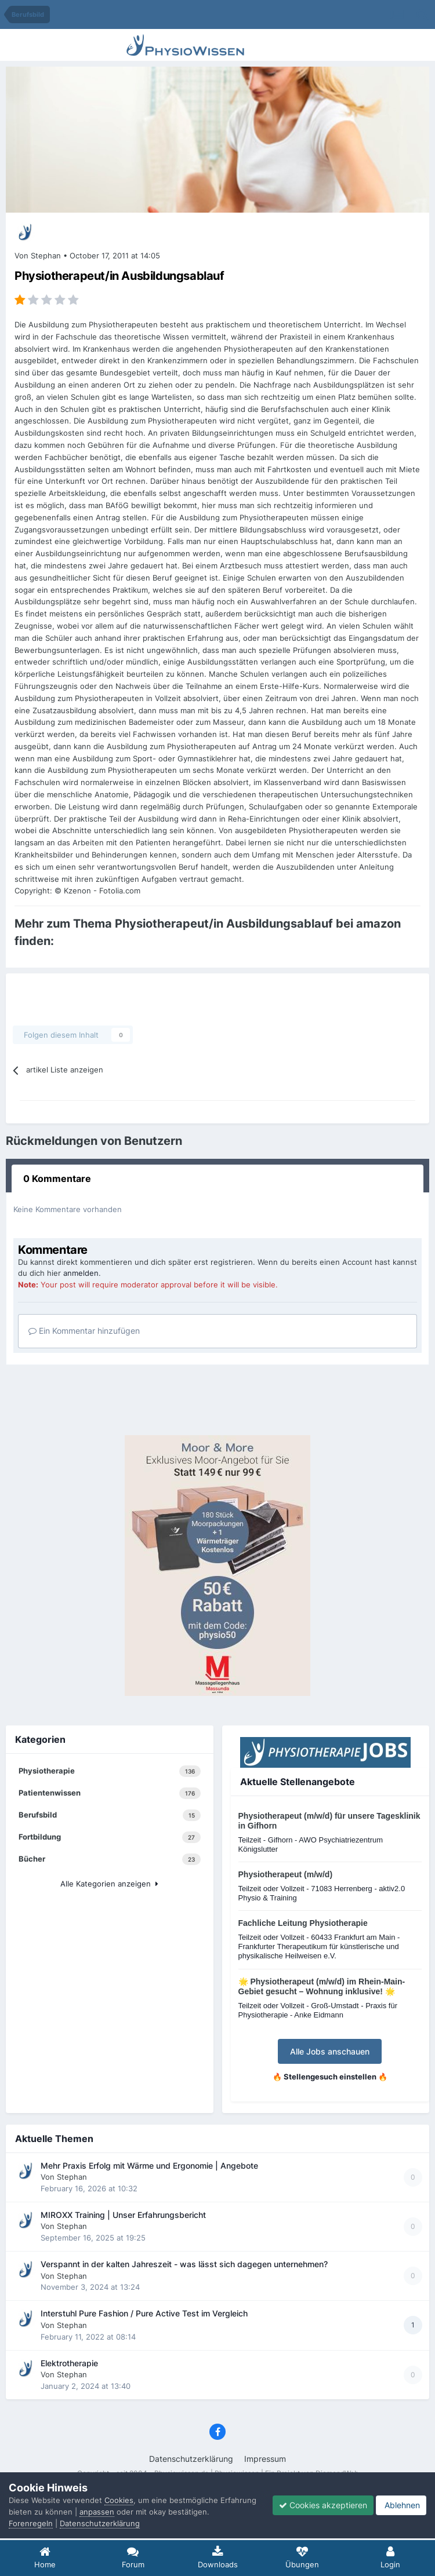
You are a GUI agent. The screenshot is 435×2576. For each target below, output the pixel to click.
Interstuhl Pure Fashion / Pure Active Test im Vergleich (144, 2313)
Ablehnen (401, 2505)
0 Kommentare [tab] (57, 1178)
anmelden (81, 1273)
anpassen (96, 2511)
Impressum (265, 2459)
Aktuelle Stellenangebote (297, 1781)
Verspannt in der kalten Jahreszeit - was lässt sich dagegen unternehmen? (184, 2264)
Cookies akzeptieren (323, 2505)
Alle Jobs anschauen (329, 2051)
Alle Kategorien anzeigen (109, 1883)
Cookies (118, 2500)
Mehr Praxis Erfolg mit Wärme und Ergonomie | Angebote (149, 2165)
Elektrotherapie (69, 2363)
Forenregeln (31, 2523)
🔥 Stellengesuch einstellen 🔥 (330, 2076)
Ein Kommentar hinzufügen (84, 1331)
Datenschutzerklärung (191, 2459)
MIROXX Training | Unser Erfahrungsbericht (123, 2215)
